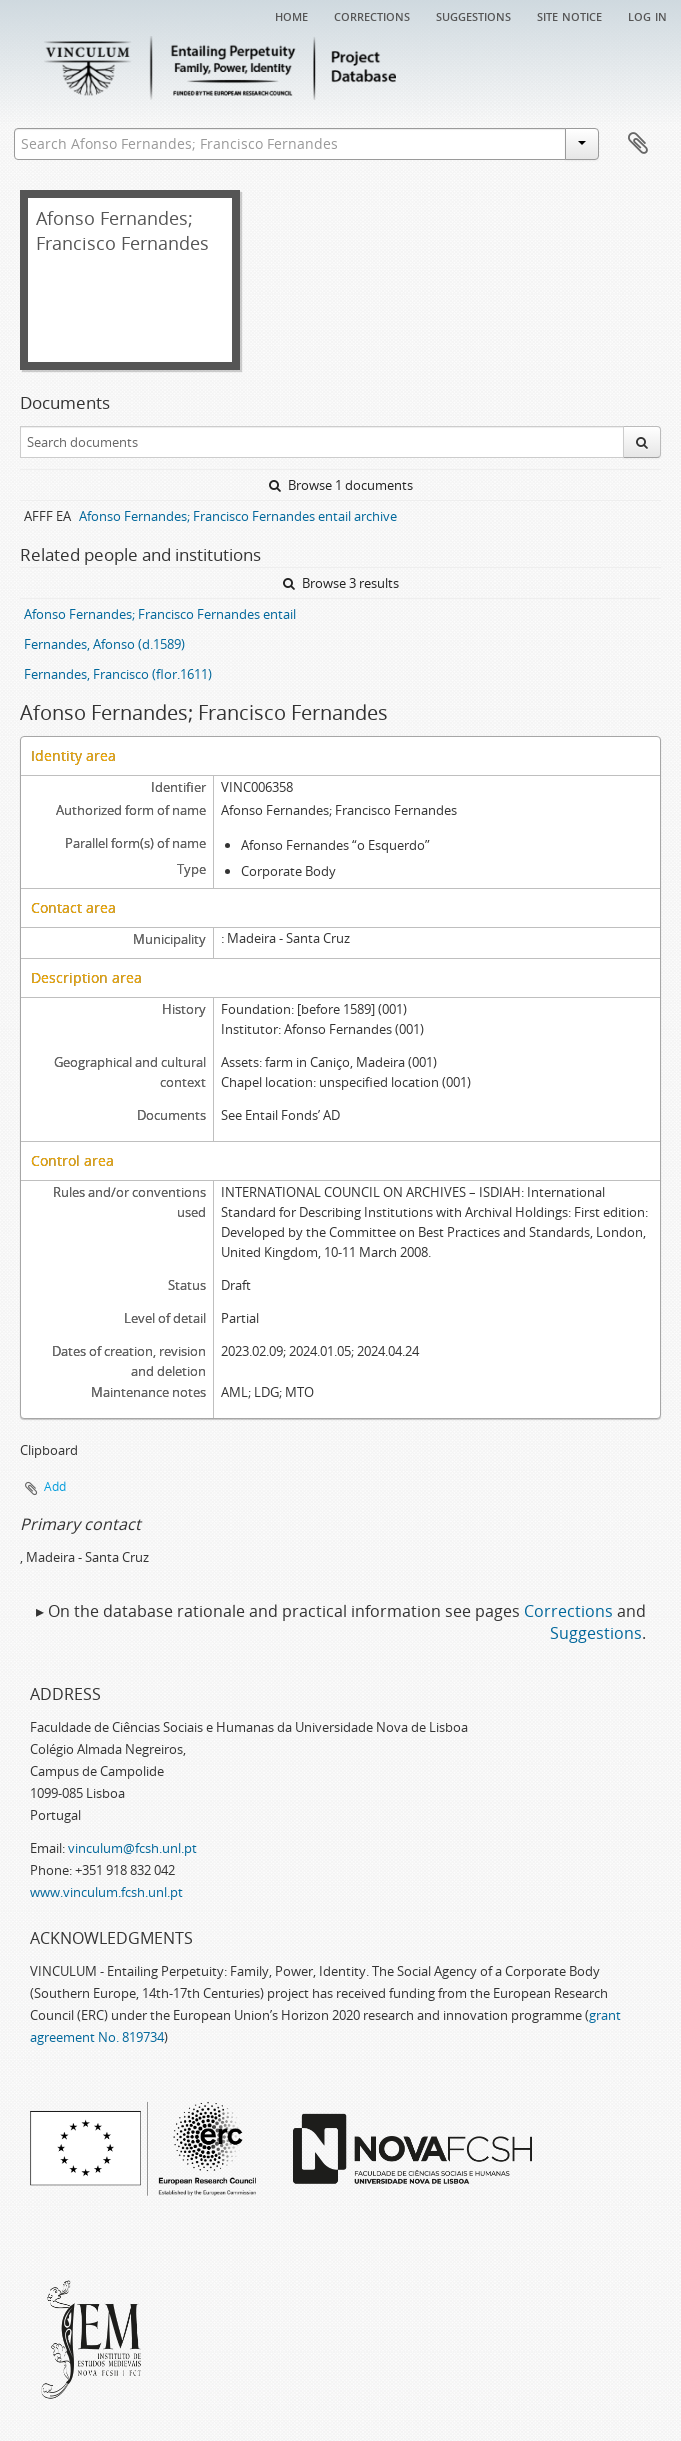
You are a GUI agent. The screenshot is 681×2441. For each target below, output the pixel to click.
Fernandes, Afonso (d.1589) (104, 644)
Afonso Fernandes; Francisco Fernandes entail (160, 614)
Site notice (569, 15)
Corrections (372, 15)
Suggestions (473, 15)
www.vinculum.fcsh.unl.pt (106, 1892)
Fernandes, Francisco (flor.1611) (118, 674)
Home (291, 15)
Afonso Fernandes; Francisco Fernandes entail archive (238, 516)
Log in (647, 15)
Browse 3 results (341, 583)
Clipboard (638, 144)
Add (55, 1486)
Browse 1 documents (341, 485)
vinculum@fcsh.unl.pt (132, 1848)
